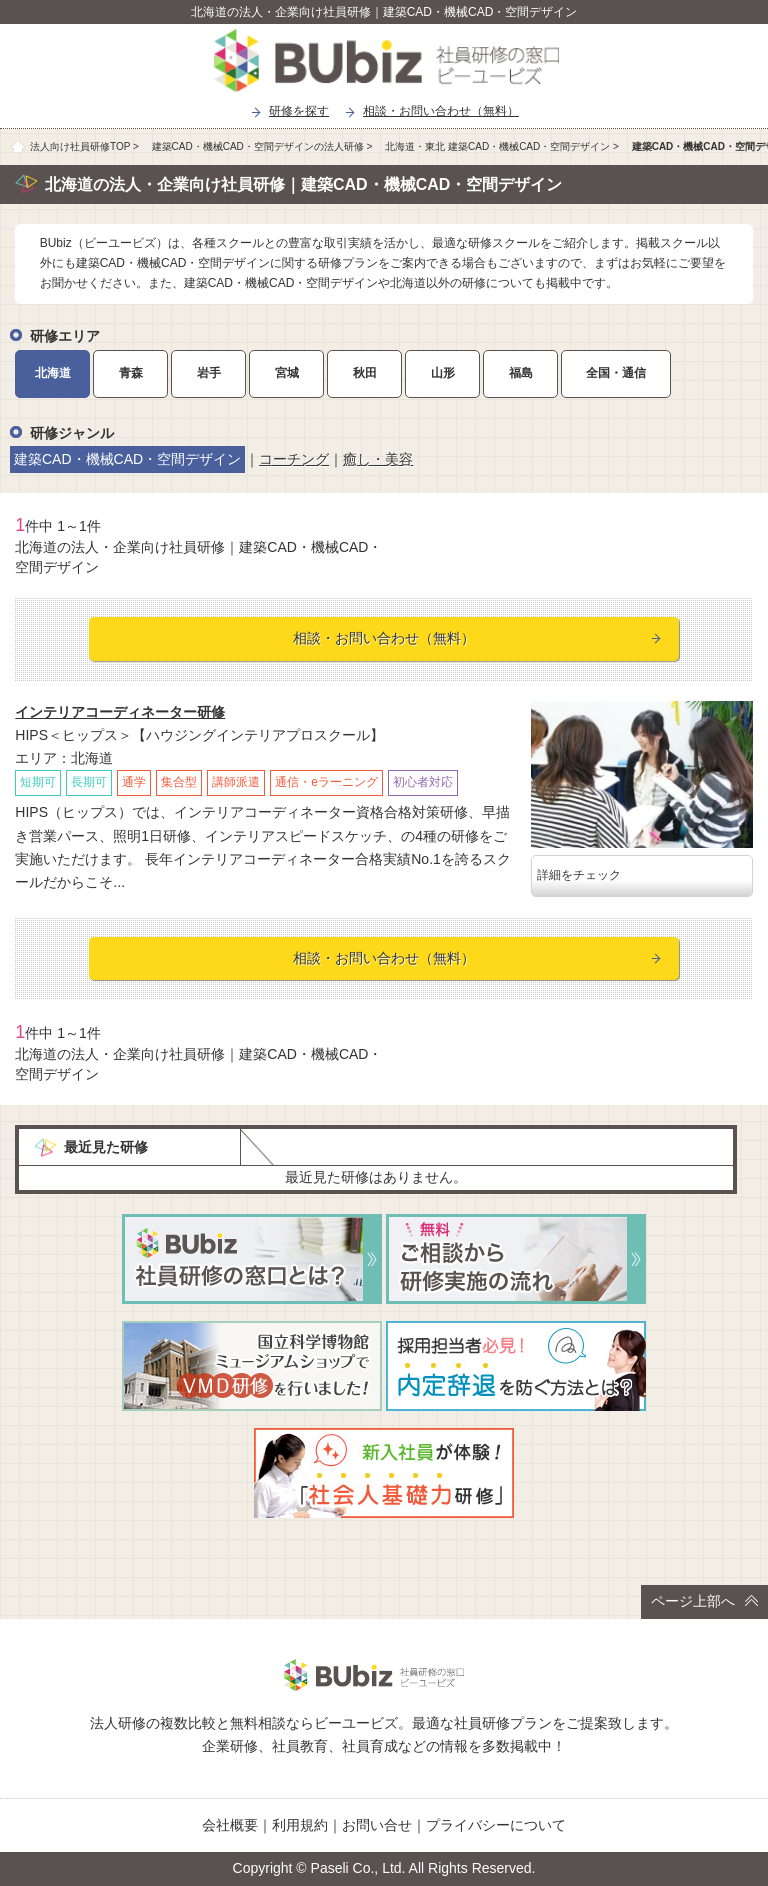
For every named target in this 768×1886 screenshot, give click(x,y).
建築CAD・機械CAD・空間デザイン (127, 459)
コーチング (294, 459)
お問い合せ (377, 1825)
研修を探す (299, 111)
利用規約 (300, 1825)
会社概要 (230, 1825)
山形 (443, 373)
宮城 (287, 373)
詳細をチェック (579, 875)
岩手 (209, 373)
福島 (521, 373)
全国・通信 (616, 373)
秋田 (365, 373)
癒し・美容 (378, 459)
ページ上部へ (704, 1601)
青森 (131, 373)
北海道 (53, 373)
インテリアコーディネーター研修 (120, 712)
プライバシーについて (496, 1825)
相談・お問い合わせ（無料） (441, 111)
